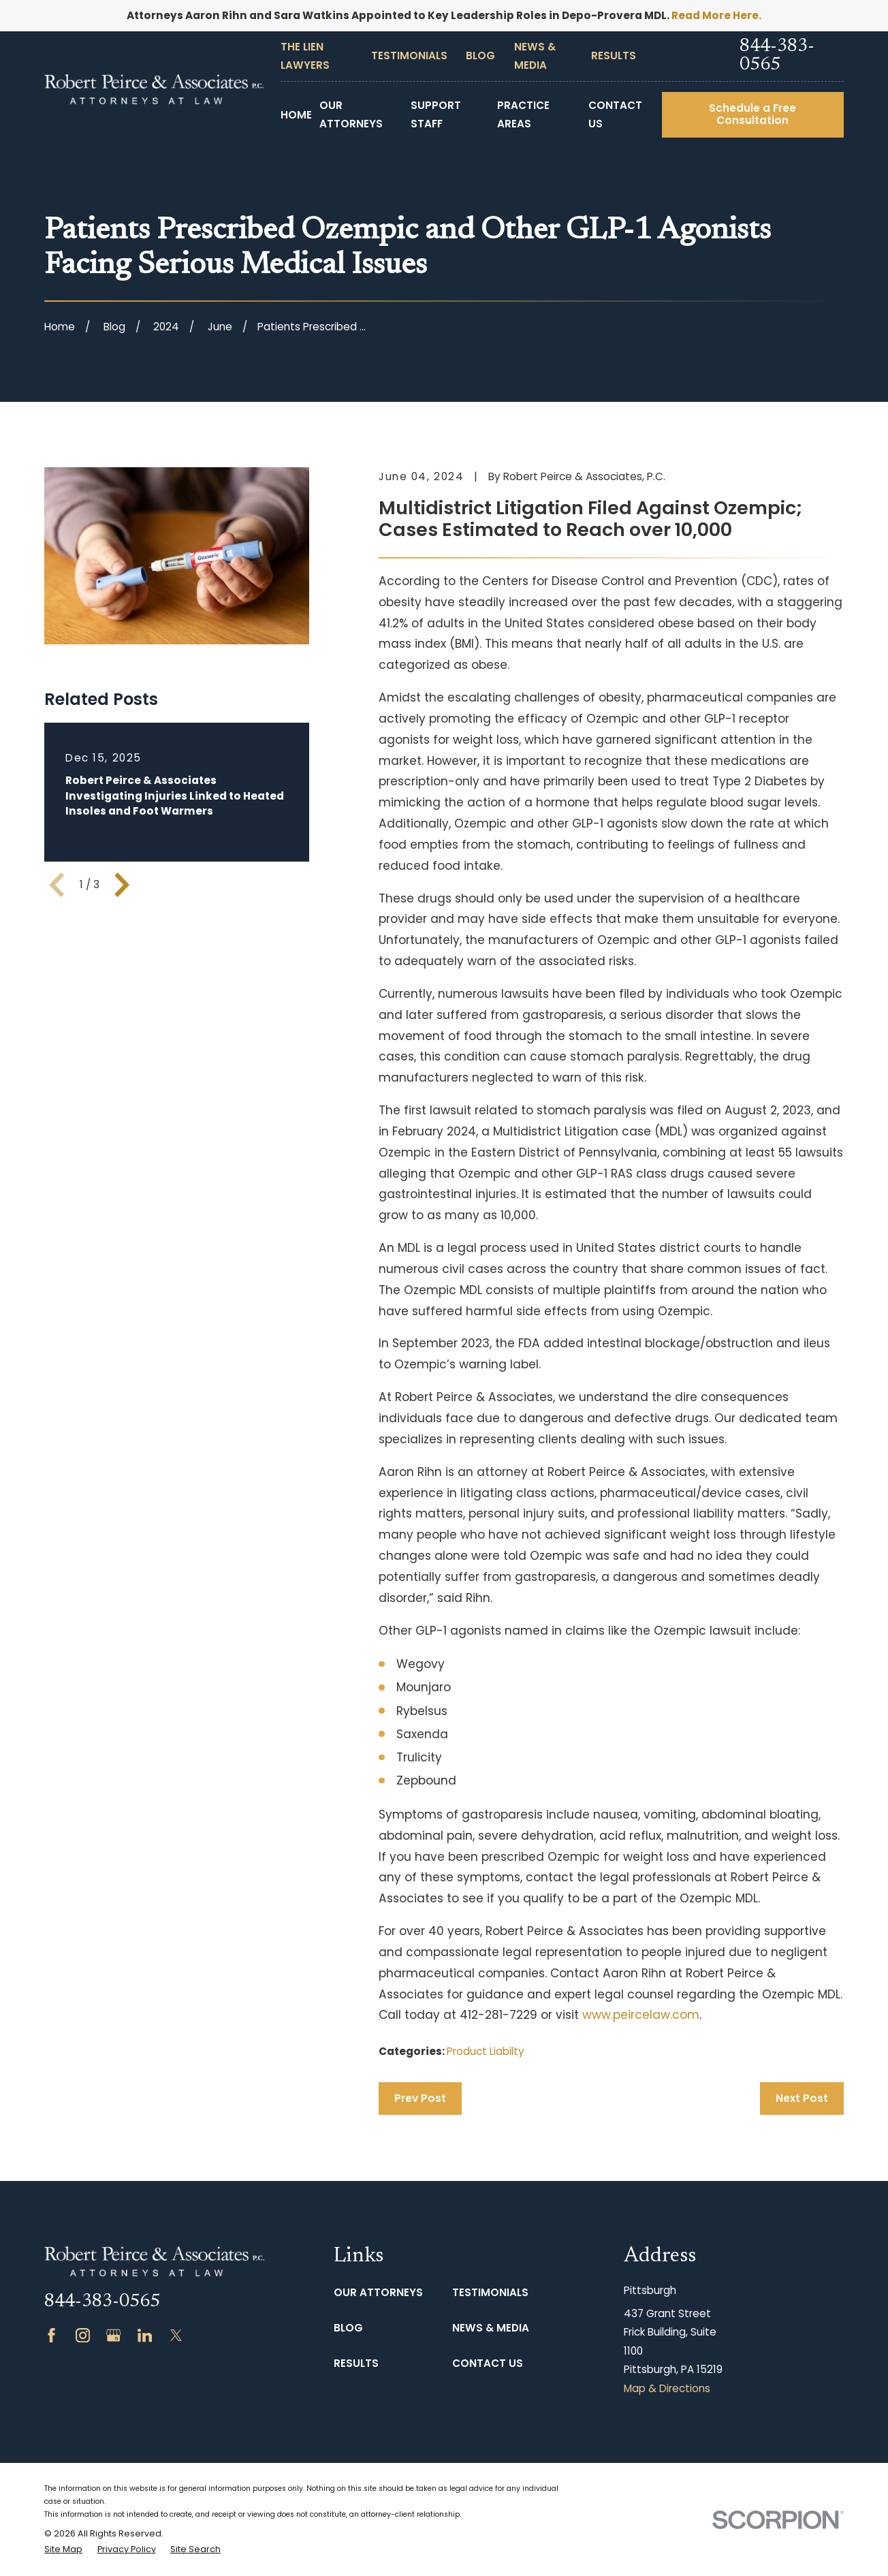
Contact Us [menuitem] (615, 114)
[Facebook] (51, 2335)
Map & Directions (667, 2388)
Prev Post (420, 2098)
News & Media (490, 2328)
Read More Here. (716, 15)
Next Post (802, 2098)
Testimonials (409, 55)
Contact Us (487, 2363)
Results (613, 55)
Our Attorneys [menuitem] (351, 114)
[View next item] (122, 885)
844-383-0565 (777, 55)
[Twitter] (176, 2335)
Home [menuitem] (296, 115)
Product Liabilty (485, 2051)
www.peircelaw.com (640, 2015)
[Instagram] (83, 2335)
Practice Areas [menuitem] (523, 114)
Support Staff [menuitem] (436, 114)
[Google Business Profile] (113, 2335)
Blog (480, 55)
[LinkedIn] (145, 2335)
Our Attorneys (378, 2292)
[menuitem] (63, 2550)
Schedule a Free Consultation (752, 114)
